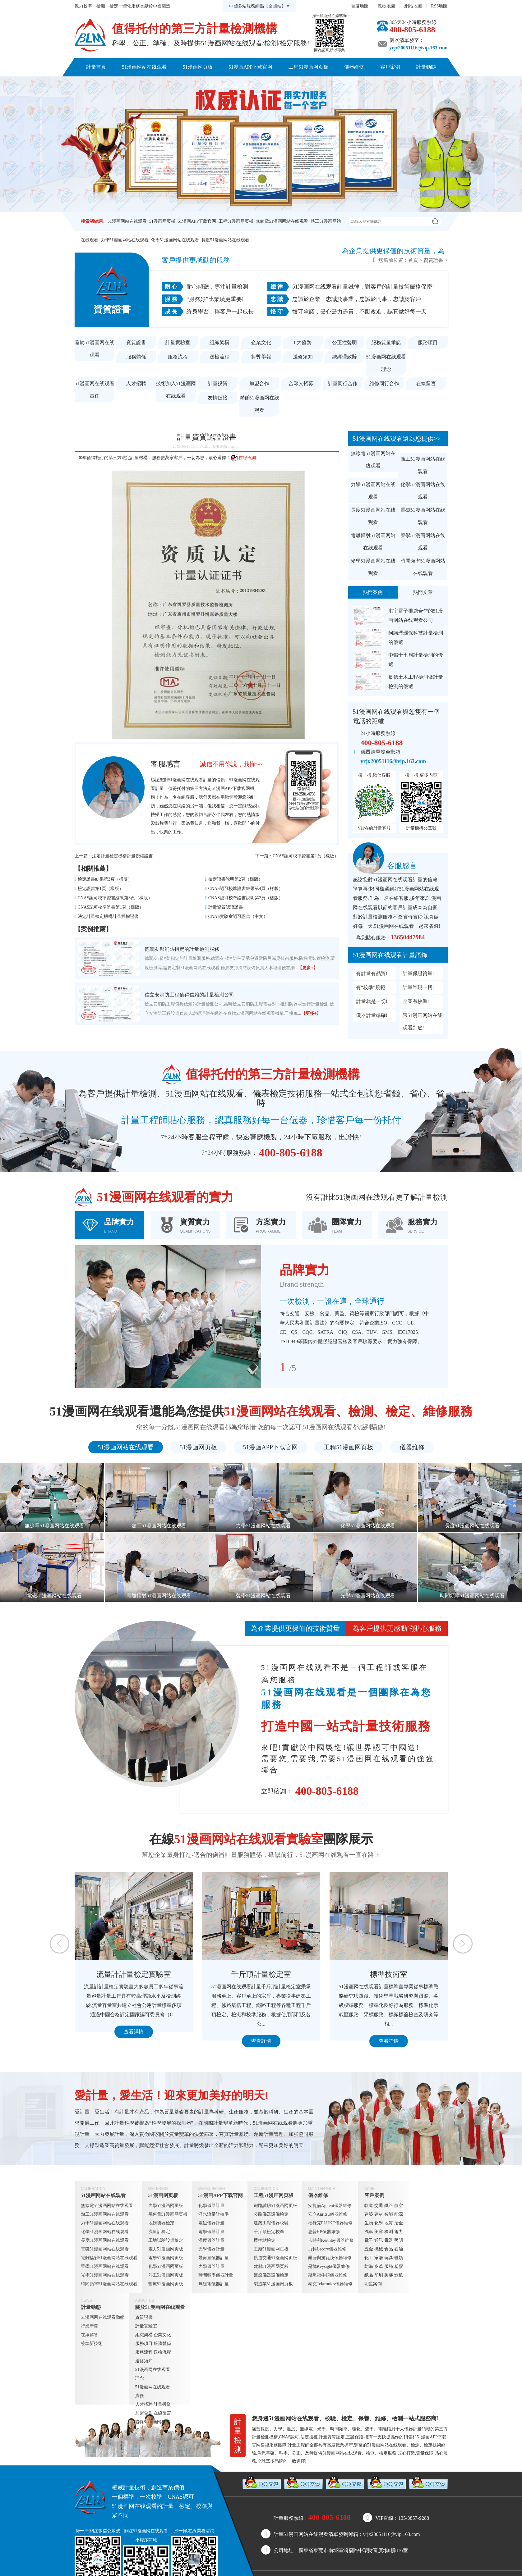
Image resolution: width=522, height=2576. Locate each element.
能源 (398, 2214)
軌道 (368, 2205)
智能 (388, 2214)
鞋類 (398, 2257)
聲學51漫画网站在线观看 (422, 541)
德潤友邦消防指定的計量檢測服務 (182, 949)
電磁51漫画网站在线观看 (422, 516)
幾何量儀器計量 (213, 2257)
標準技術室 (388, 1974)
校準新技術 (92, 2343)
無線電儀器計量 (213, 2284)
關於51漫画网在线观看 (228, 85)
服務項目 (428, 342)
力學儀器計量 (211, 2266)
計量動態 (426, 67)
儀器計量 (413, 2429)
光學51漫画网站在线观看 (373, 567)
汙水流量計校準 (213, 2214)
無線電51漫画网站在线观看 (282, 221)
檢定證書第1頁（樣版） (100, 888)
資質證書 (433, 260)
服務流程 (178, 356)
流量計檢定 (159, 2231)
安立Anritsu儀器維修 (327, 2214)
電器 (388, 2240)
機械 (378, 2249)
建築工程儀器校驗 (271, 2223)
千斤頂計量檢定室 (261, 1974)
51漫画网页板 (198, 67)
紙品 (368, 2275)
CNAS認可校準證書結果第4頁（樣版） (245, 888)
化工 (368, 2257)
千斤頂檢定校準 (269, 2231)
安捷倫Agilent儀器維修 (330, 2205)
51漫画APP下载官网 (250, 67)
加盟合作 (259, 383)
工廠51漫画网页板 (271, 2249)
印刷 (378, 2275)
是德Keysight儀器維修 (329, 2266)
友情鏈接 (218, 397)
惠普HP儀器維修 (324, 2231)
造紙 (398, 2275)
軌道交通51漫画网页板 (275, 2257)
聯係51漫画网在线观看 (294, 85)
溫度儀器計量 (211, 2240)
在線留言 (426, 383)
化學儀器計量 (211, 2205)
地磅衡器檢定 (161, 2223)
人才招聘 (136, 383)
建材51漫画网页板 (271, 2266)
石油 (398, 2249)
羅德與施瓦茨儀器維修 (330, 2257)
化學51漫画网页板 (165, 2266)
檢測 (388, 2231)
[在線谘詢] (243, 457)
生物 (368, 2223)
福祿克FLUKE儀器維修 (330, 2223)
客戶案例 (390, 67)
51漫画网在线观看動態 (102, 2317)
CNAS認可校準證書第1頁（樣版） (306, 856)
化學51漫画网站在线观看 (175, 240)
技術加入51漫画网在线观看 (176, 390)
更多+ (436, 447)
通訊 (378, 2240)
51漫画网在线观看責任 (94, 390)
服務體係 (136, 356)
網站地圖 (413, 6)
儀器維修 (354, 67)
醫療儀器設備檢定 (271, 2275)
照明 (398, 2240)
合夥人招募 (301, 383)
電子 (368, 2240)
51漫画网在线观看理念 (386, 363)
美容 (378, 2231)
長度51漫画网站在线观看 (225, 240)
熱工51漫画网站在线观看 (422, 465)
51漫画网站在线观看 (144, 67)
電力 (398, 2231)
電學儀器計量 (211, 2231)
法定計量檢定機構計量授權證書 (122, 856)
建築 (368, 2214)
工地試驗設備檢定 (165, 2240)
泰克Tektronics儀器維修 (330, 2284)
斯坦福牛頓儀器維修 (327, 2275)
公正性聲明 (344, 342)
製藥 (388, 2275)
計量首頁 (96, 67)
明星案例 (373, 2284)
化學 (378, 2223)
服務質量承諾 (386, 342)
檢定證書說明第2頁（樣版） (235, 879)
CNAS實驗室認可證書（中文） (238, 916)
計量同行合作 (343, 383)
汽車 (368, 2231)
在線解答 (89, 2334)
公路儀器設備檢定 (271, 2214)
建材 (378, 2214)
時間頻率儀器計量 (215, 2275)
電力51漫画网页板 (165, 2249)
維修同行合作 (384, 383)
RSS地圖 (439, 6)
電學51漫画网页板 (165, 2257)
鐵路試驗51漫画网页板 (275, 2205)
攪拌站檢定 (264, 2240)
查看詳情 (134, 2031)
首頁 (413, 260)
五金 (368, 2249)
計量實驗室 (177, 342)
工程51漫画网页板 (308, 67)
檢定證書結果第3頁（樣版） (105, 879)
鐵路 (388, 2205)
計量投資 (218, 383)
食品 (388, 2249)
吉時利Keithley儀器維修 (330, 2240)
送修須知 (303, 356)
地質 (388, 2223)
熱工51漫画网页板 (165, 2275)
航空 (398, 2205)
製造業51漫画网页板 (273, 2284)
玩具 (388, 2257)
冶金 (398, 2223)
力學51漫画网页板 (165, 2205)
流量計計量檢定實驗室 (133, 1974)
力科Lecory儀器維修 (327, 2249)
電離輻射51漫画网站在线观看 (373, 541)
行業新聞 (89, 2326)
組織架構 (219, 342)
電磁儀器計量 (211, 2223)
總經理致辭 (344, 356)
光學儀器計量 (211, 2249)
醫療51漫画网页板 (165, 2284)
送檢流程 (219, 356)
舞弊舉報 (261, 356)
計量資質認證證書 (225, 907)
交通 (378, 2205)
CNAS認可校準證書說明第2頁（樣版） (245, 898)
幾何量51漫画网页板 (167, 2214)
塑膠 (398, 2266)
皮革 (378, 2266)
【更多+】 (308, 967)
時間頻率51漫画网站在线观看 (422, 567)
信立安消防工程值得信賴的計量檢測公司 (189, 994)
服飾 (388, 2266)
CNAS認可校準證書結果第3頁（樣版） (115, 898)
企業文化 (261, 342)
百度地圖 (359, 6)
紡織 (368, 2266)
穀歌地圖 (386, 6)
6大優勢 (303, 342)
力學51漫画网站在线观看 (125, 240)
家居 (378, 2257)
